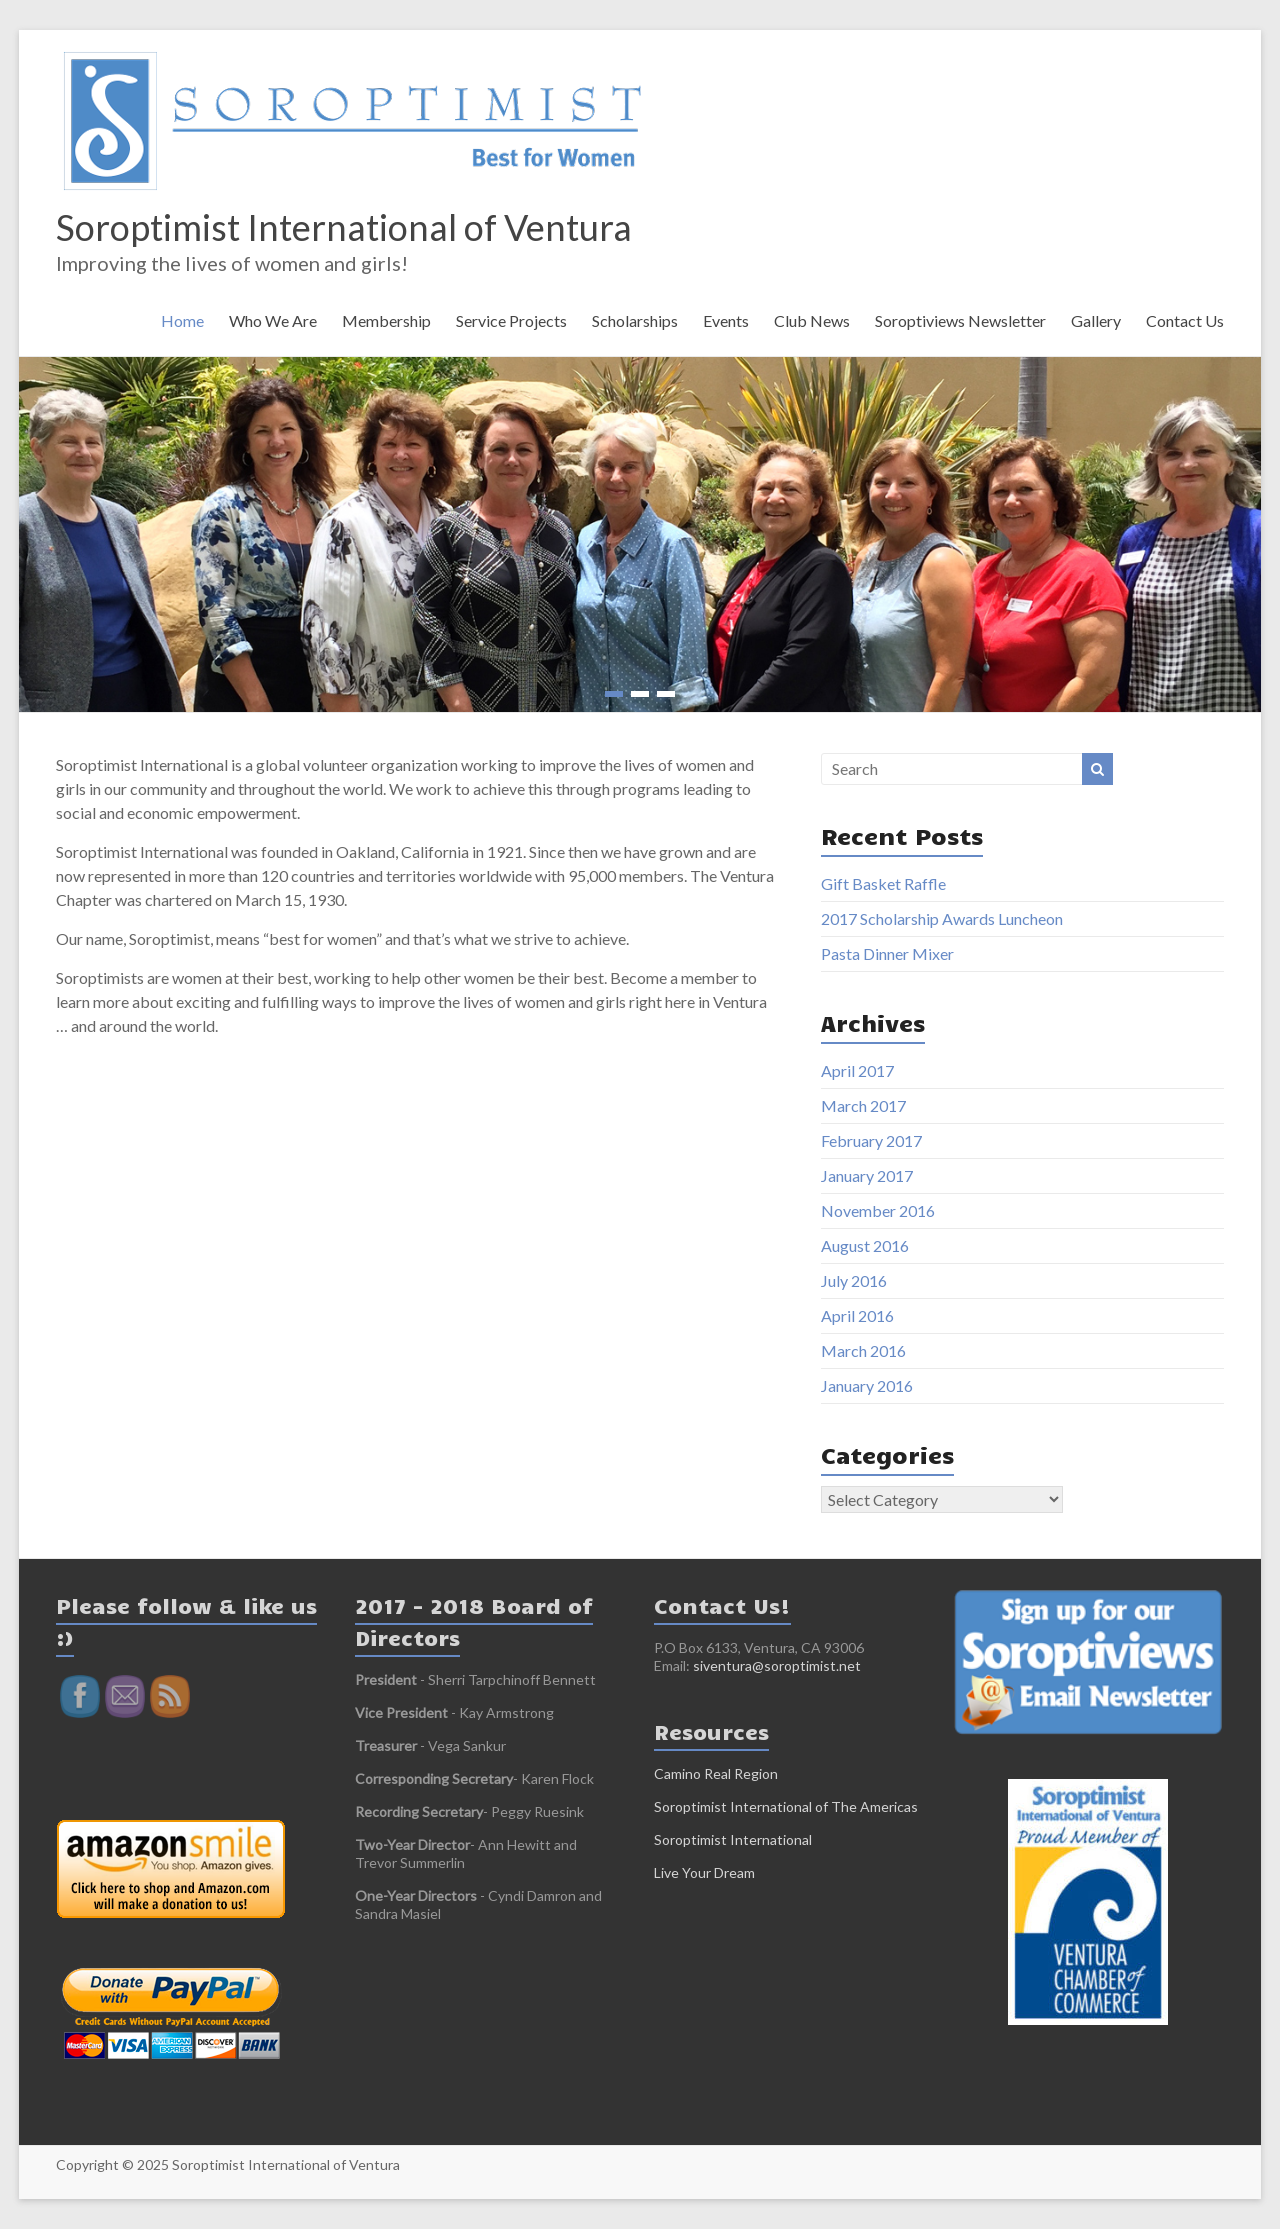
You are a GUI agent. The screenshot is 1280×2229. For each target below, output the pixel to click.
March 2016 (863, 1350)
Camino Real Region (716, 1773)
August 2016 (865, 1245)
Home (182, 320)
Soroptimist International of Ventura (344, 227)
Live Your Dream (704, 1872)
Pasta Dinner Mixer (887, 953)
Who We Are (273, 320)
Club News (812, 320)
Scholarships (635, 320)
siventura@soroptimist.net (777, 1665)
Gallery (1096, 320)
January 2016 (867, 1385)
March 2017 (863, 1105)
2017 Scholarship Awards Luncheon (942, 918)
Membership (386, 320)
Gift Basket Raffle (883, 883)
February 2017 (871, 1140)
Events (726, 320)
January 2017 (867, 1175)
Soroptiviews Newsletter (960, 320)
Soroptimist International (733, 1839)
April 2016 (857, 1315)
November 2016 (878, 1210)
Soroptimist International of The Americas (786, 1806)
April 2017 (857, 1070)
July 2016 (854, 1280)
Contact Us (1185, 320)
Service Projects (511, 320)
